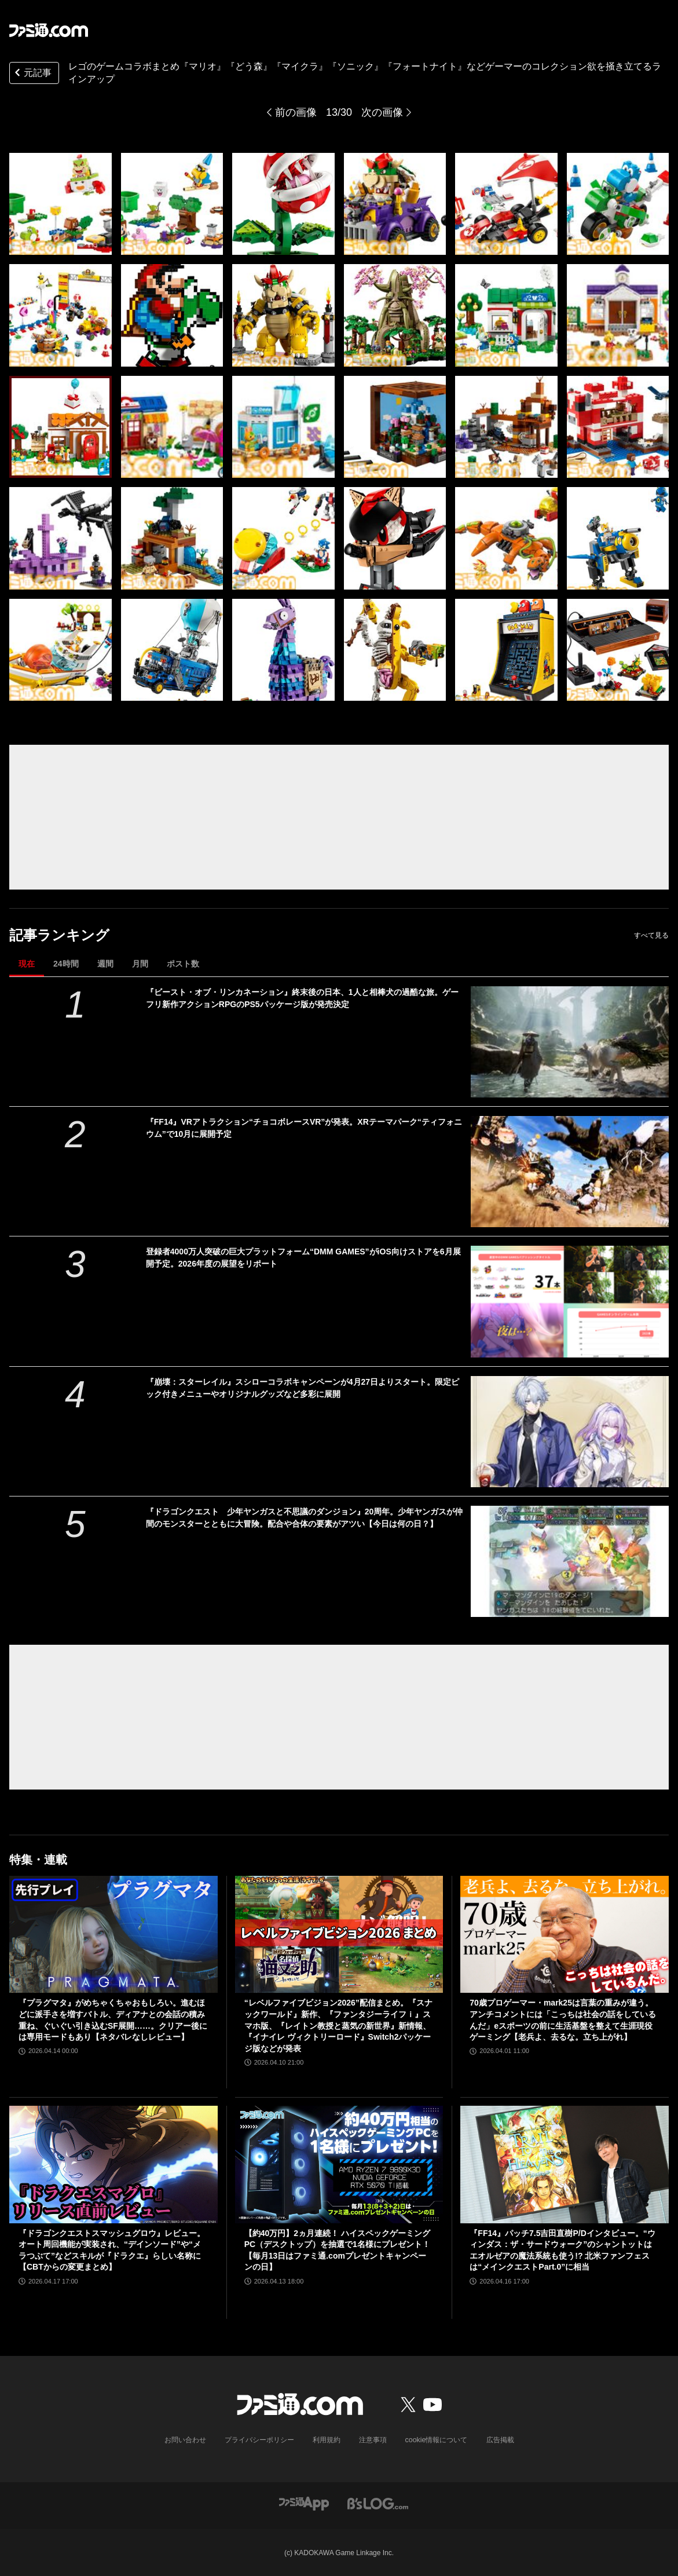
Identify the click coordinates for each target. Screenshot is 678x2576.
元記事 (32, 74)
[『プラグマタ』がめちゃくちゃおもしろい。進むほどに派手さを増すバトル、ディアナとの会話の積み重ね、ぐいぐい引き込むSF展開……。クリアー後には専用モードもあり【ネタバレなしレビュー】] (113, 1934)
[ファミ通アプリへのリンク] (304, 2503)
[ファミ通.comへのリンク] (48, 30)
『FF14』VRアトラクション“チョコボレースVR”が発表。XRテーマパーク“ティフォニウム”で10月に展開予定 (304, 1128)
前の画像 (296, 112)
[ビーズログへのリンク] (377, 2503)
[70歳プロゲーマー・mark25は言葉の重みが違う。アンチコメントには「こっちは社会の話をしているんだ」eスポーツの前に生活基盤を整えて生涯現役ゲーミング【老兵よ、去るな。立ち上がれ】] (564, 1934)
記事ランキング (59, 935)
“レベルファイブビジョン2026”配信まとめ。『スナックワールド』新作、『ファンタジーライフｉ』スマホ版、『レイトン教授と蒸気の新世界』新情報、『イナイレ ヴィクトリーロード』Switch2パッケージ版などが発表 (338, 2025)
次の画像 (382, 112)
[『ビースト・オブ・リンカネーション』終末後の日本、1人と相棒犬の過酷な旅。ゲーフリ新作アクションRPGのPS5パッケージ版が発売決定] (570, 1041)
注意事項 (373, 2440)
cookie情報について (436, 2440)
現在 (27, 963)
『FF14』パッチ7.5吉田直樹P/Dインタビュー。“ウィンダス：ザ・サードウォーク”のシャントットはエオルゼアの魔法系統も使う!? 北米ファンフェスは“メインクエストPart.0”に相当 (562, 2250)
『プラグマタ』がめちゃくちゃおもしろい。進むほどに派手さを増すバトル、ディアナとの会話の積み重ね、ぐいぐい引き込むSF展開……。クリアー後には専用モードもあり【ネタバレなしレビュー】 (113, 2019)
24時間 (66, 963)
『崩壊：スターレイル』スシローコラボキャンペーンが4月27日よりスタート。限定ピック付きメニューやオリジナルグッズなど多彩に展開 (302, 1388)
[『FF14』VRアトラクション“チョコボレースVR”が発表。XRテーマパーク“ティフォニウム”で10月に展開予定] (570, 1171)
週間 (105, 963)
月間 (140, 963)
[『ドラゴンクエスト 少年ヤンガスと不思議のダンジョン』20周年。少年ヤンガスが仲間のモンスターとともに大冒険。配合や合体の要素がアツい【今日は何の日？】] (570, 1561)
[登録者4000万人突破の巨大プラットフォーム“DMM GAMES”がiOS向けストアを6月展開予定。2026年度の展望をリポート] (570, 1301)
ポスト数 (183, 963)
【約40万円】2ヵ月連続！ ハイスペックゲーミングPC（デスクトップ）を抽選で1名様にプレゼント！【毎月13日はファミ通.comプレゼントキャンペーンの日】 (337, 2250)
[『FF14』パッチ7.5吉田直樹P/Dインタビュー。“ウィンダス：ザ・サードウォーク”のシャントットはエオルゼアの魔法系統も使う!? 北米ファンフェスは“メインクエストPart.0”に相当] (564, 2164)
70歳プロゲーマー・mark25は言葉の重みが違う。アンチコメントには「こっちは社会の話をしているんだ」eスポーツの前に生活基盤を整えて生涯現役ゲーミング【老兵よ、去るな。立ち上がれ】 (563, 2019)
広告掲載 (500, 2440)
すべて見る (651, 935)
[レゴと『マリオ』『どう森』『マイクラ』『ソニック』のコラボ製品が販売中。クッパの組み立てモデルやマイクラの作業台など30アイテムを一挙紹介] (60, 204)
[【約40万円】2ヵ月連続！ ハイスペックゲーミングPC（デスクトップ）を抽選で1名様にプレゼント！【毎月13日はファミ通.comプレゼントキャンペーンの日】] (339, 2164)
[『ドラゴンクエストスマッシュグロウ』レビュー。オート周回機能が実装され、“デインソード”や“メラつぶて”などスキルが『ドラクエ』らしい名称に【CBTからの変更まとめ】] (113, 2164)
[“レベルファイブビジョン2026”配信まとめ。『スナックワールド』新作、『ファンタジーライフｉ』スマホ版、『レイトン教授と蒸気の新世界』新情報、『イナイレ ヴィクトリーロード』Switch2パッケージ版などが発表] (339, 1934)
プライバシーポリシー (259, 2440)
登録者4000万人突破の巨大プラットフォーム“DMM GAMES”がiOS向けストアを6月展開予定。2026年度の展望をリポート (303, 1257)
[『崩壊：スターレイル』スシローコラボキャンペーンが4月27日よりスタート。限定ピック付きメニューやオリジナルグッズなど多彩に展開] (570, 1431)
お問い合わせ (185, 2440)
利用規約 (326, 2440)
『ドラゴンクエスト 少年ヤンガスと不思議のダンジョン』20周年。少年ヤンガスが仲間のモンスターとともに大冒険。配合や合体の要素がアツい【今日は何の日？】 (304, 1517)
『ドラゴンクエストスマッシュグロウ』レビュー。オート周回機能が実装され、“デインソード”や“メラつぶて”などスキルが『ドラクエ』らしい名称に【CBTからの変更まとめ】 (112, 2250)
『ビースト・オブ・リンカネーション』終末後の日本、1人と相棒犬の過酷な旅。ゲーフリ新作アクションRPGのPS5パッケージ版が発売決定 (302, 998)
